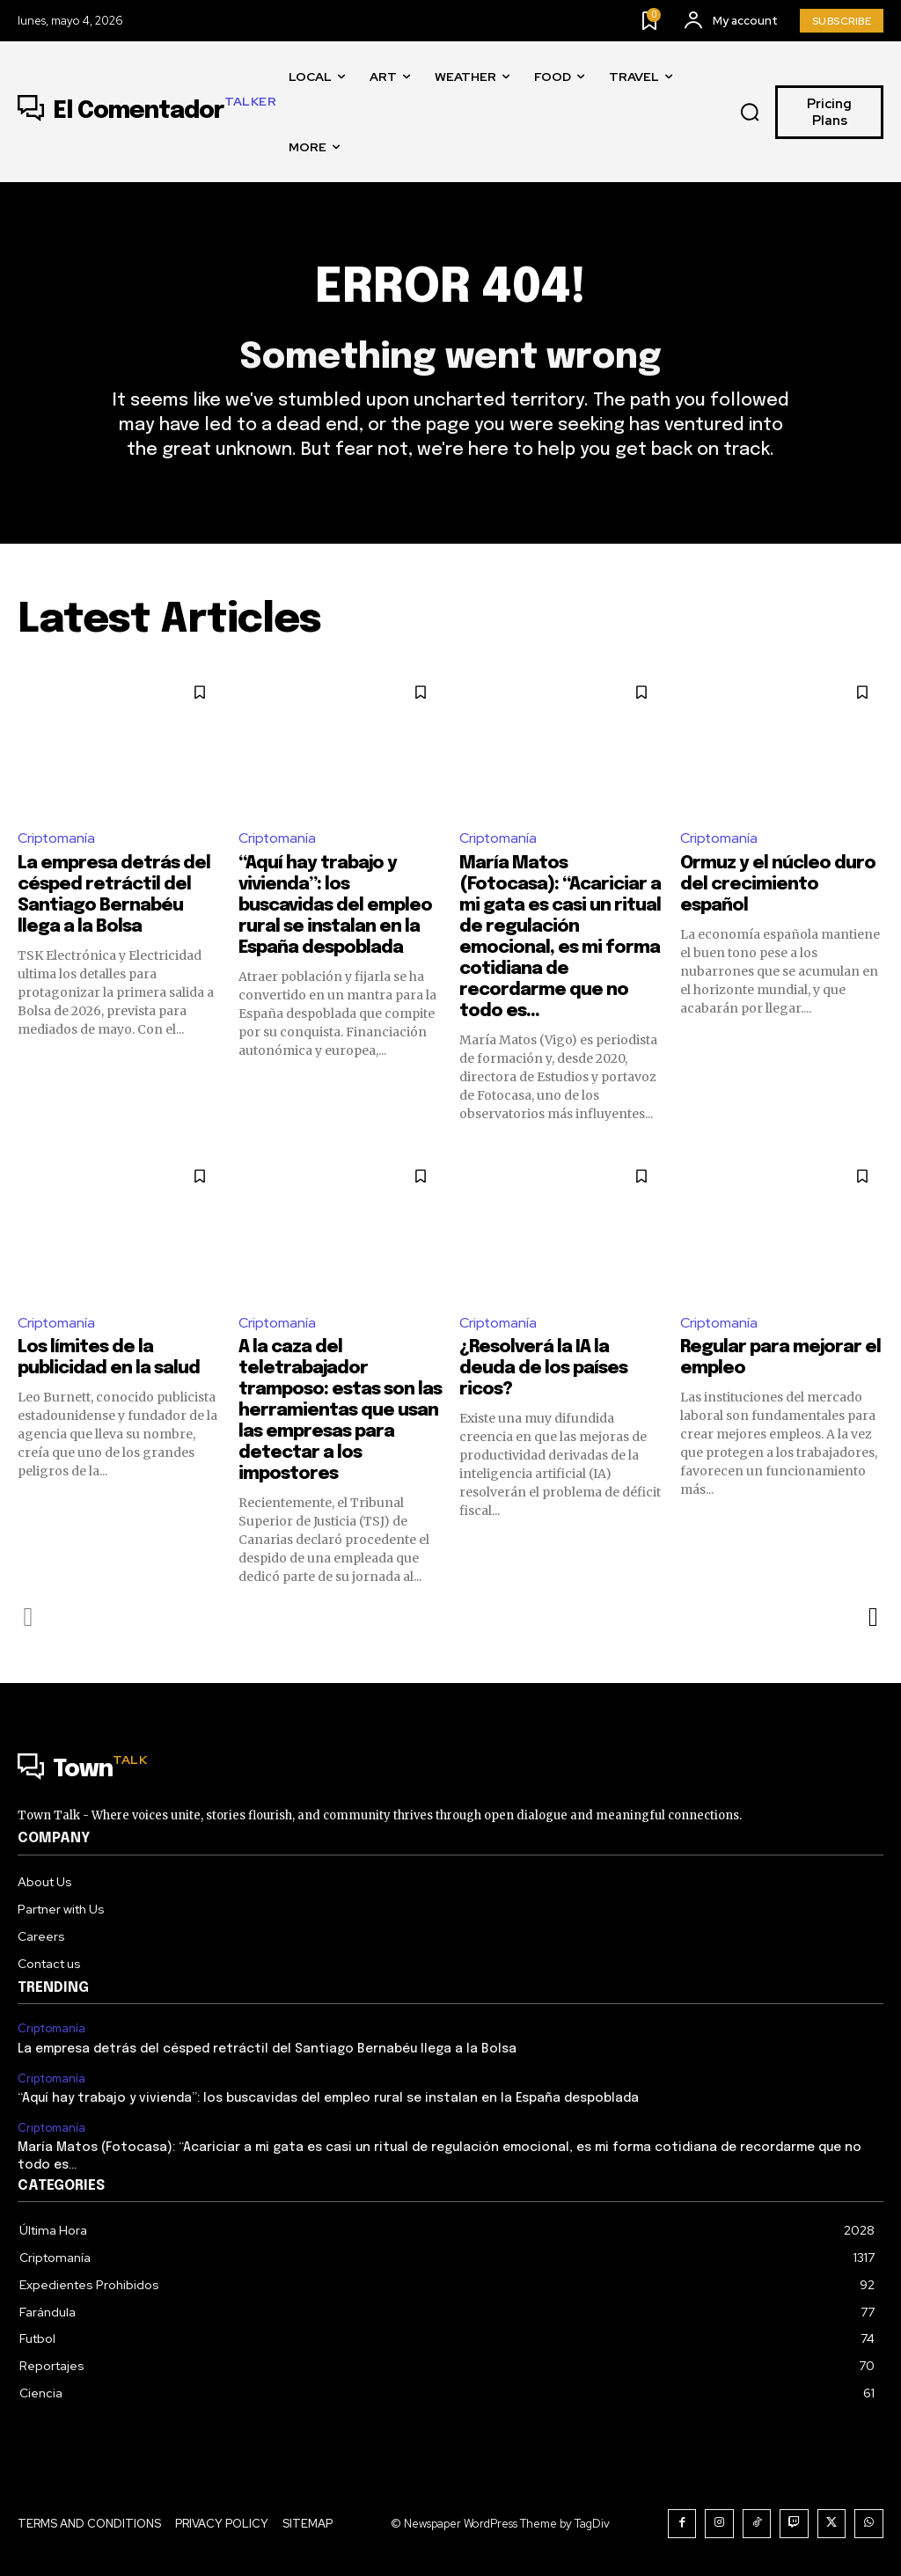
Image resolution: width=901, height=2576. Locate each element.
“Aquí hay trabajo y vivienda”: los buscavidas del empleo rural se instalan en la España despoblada (335, 906)
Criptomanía (57, 839)
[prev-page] (29, 1618)
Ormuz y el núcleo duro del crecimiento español (777, 885)
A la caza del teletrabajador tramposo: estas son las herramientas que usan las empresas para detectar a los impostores (340, 1411)
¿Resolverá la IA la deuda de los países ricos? (543, 1369)
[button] (750, 112)
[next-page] (872, 1618)
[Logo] (147, 111)
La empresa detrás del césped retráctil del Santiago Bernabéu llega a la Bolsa (267, 2050)
